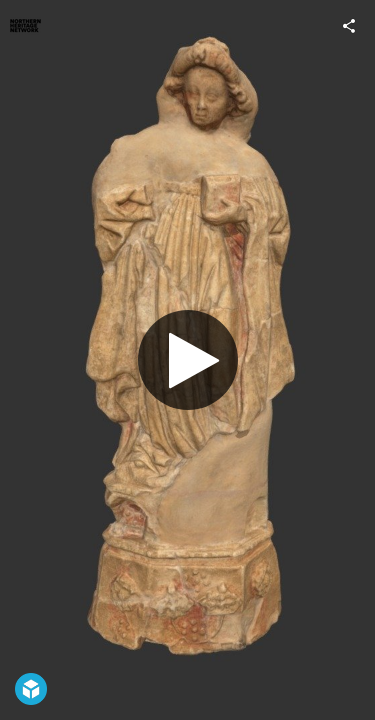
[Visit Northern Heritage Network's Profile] (26, 26)
